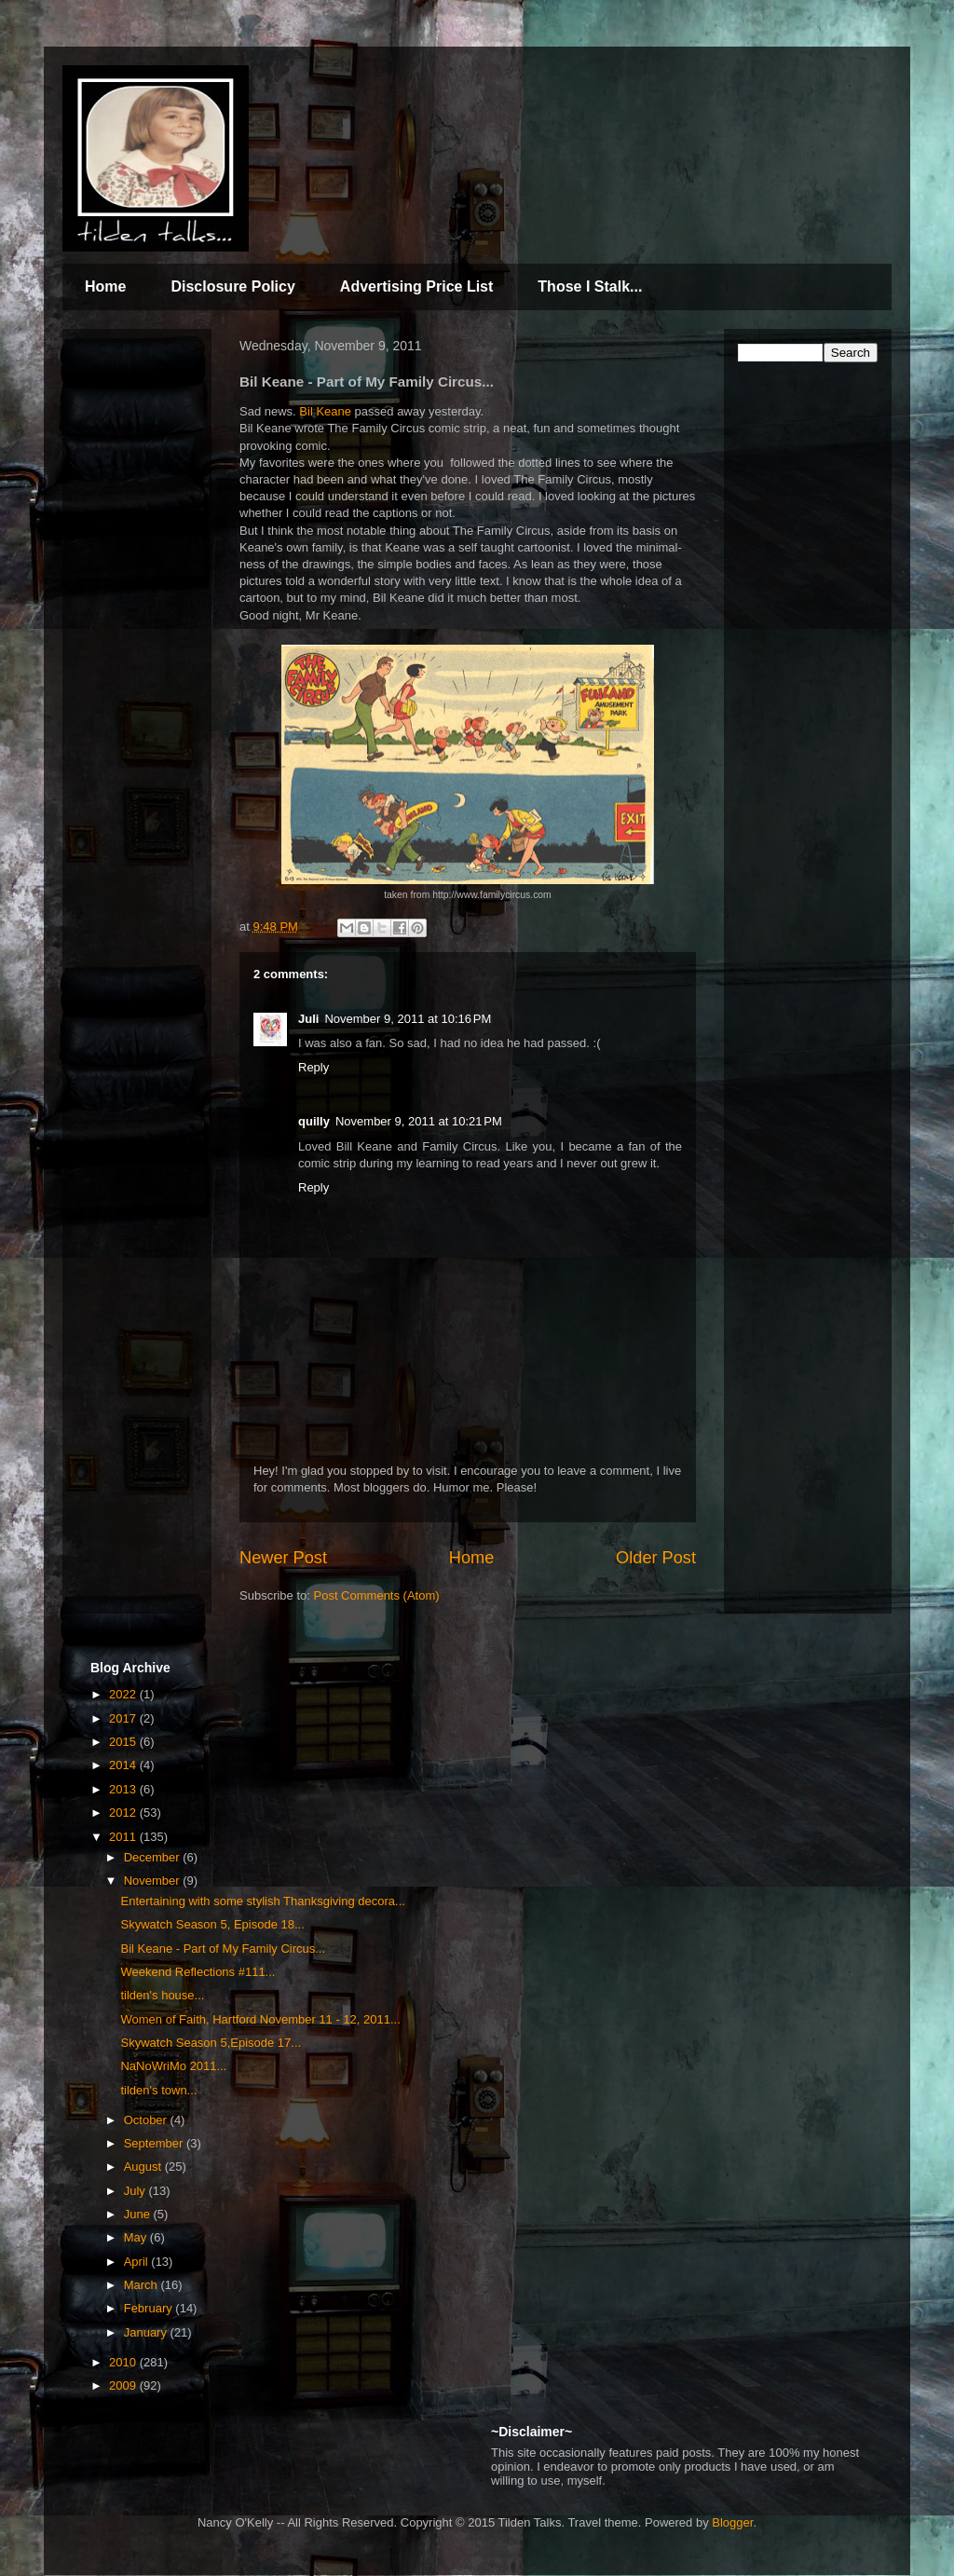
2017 (124, 1718)
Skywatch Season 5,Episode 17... (210, 2043)
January (147, 2332)
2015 (124, 1742)
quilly (314, 1121)
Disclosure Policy (232, 286)
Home (105, 286)
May (137, 2237)
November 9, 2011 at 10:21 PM (418, 1121)
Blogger (732, 2522)
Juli (308, 1019)
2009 (124, 2385)
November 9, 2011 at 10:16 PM (407, 1019)
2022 (124, 1694)
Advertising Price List (417, 286)
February (150, 2308)
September (155, 2143)
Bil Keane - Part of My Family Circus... (222, 1949)
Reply (313, 1067)
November (154, 1881)
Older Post (656, 1557)
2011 (124, 1837)
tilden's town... (158, 2090)
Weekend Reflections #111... (197, 1972)
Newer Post (283, 1557)
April (138, 2262)
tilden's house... (162, 1995)
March (142, 2285)
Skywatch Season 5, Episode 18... (212, 1924)
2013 (124, 1789)
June (139, 2214)
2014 (124, 1765)
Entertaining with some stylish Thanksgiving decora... (262, 1901)
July (136, 2191)
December (154, 1857)
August (144, 2167)
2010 (124, 2362)
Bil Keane (325, 411)
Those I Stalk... (590, 286)
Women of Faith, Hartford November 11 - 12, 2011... (260, 2019)
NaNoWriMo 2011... (173, 2066)
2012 (124, 1813)
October (147, 2120)
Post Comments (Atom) (377, 1595)
